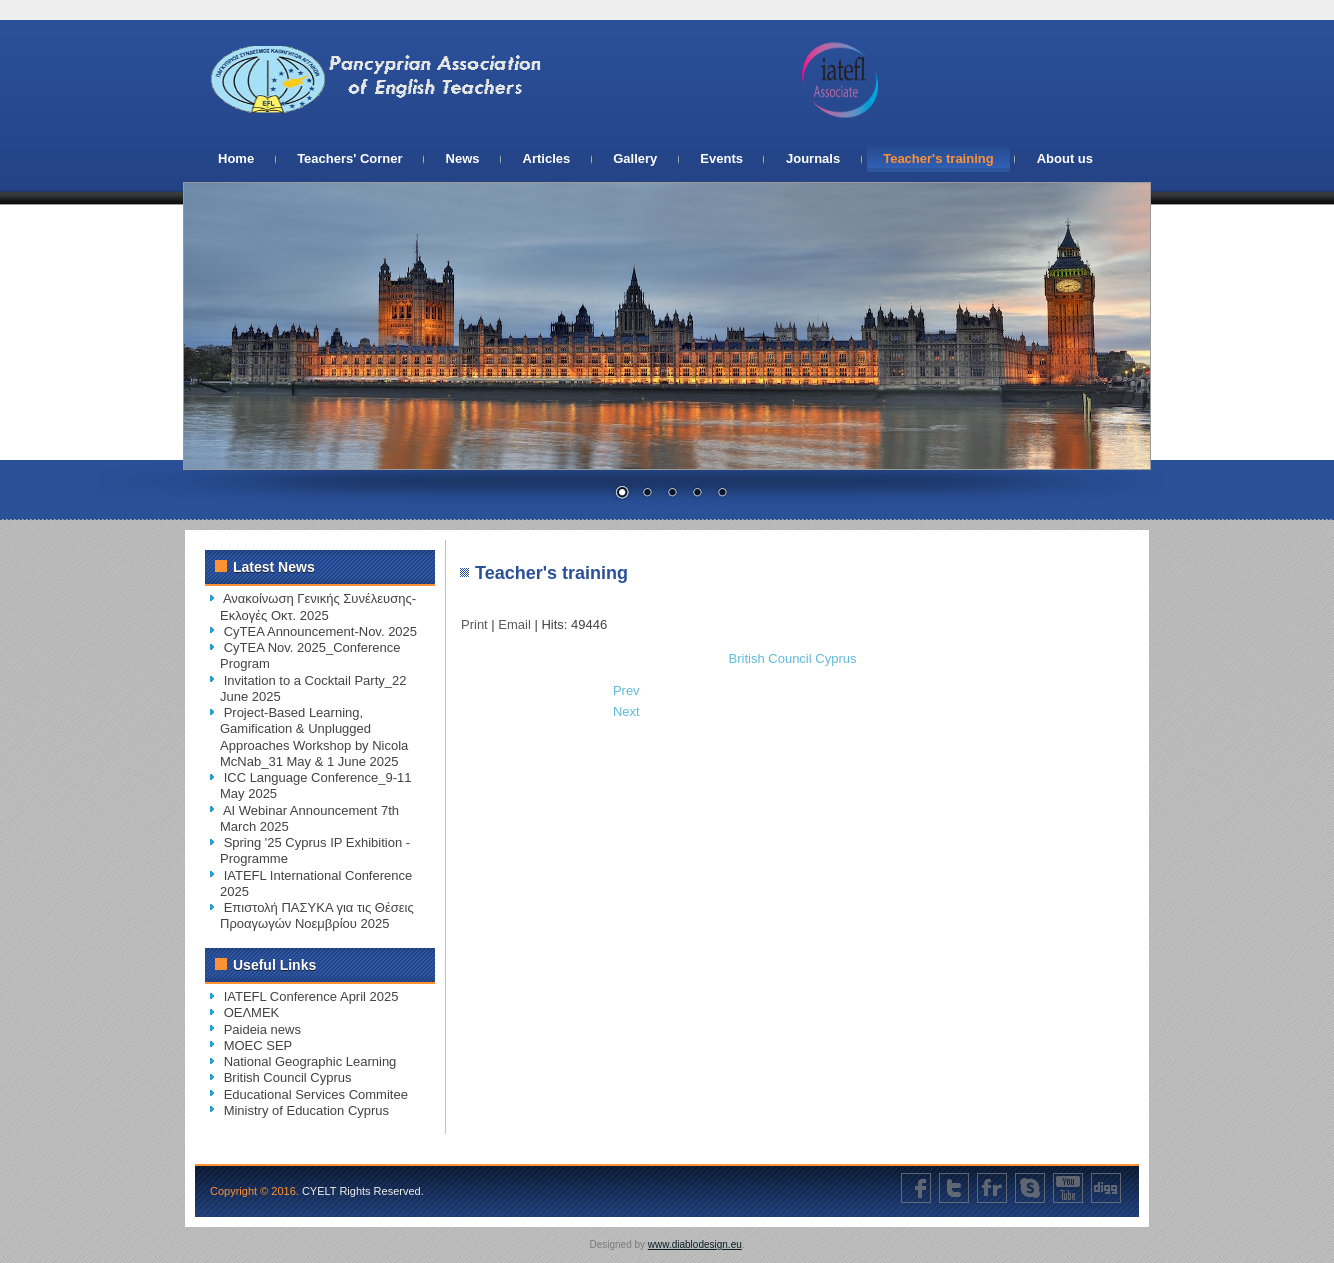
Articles (547, 158)
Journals (813, 158)
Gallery (635, 158)
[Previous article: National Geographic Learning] (626, 690)
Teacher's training (938, 158)
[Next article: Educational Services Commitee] (626, 711)
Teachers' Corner (349, 158)
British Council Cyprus (793, 658)
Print (476, 624)
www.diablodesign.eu (695, 1244)
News (463, 158)
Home (236, 158)
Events (721, 158)
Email (516, 624)
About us (1065, 158)
